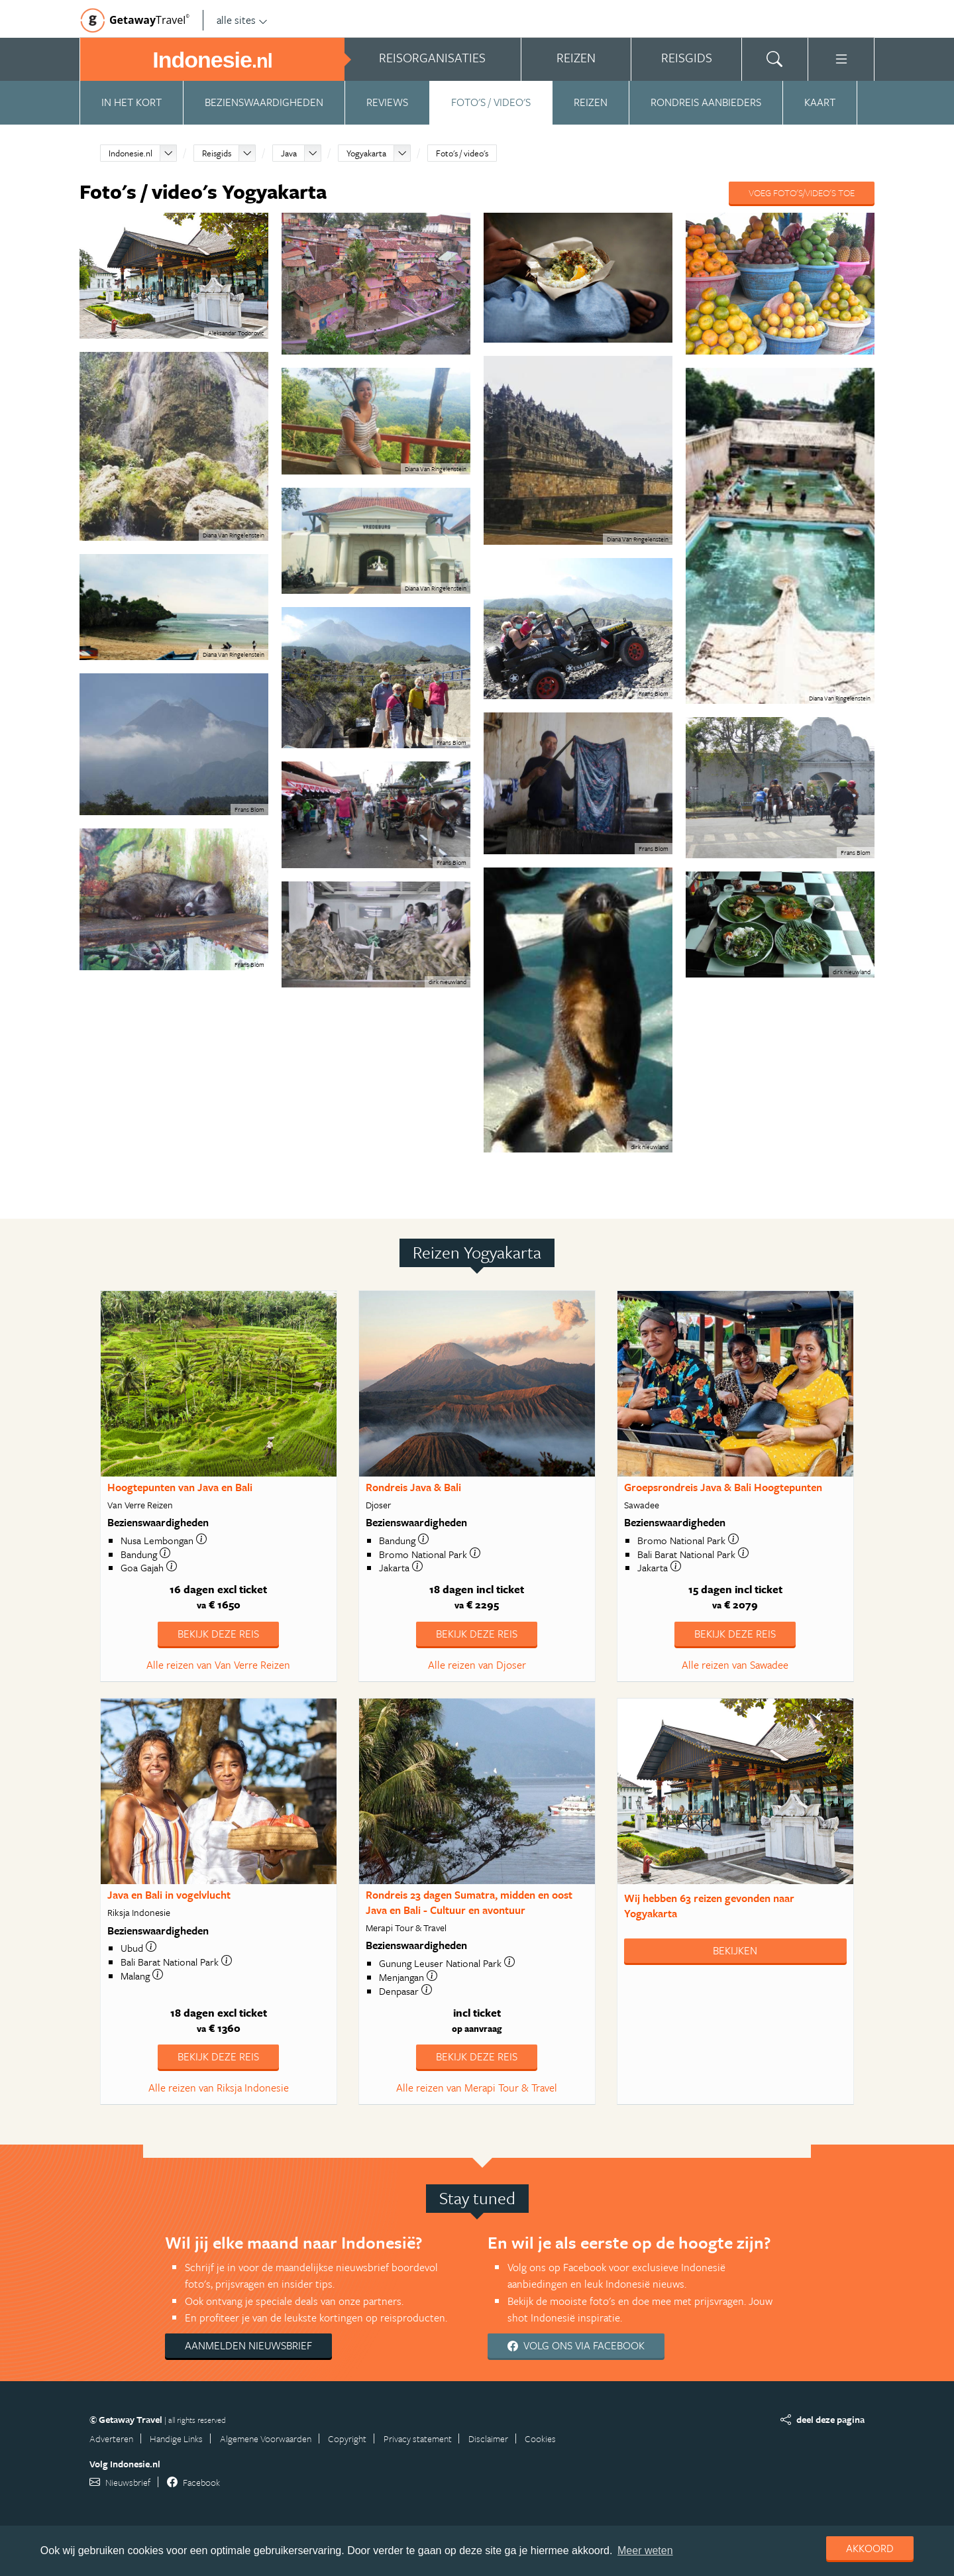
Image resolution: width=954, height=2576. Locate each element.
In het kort (131, 102)
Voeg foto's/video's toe (802, 192)
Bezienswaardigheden (264, 102)
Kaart (819, 102)
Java (289, 153)
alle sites (242, 20)
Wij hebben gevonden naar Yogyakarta (709, 1905)
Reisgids (216, 153)
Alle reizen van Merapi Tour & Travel (476, 2087)
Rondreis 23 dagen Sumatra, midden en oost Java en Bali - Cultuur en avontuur (469, 1902)
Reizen (591, 102)
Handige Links (176, 2438)
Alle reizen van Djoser (477, 1664)
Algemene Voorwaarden (265, 2438)
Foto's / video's (491, 102)
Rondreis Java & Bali (413, 1487)
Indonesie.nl (130, 153)
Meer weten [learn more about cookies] (645, 2550)
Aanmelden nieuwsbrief (248, 2345)
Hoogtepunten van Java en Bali (179, 1487)
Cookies (540, 2438)
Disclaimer (488, 2438)
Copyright (347, 2438)
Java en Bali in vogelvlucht (169, 1895)
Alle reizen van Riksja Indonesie (218, 2087)
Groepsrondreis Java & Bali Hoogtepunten (723, 1487)
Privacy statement (418, 2438)
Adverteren (111, 2438)
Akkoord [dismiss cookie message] (870, 2548)
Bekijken (735, 1950)
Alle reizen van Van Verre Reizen (218, 1664)
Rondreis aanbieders (706, 102)
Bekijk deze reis (218, 1634)
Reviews (387, 102)
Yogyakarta (366, 153)
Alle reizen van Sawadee (735, 1664)
